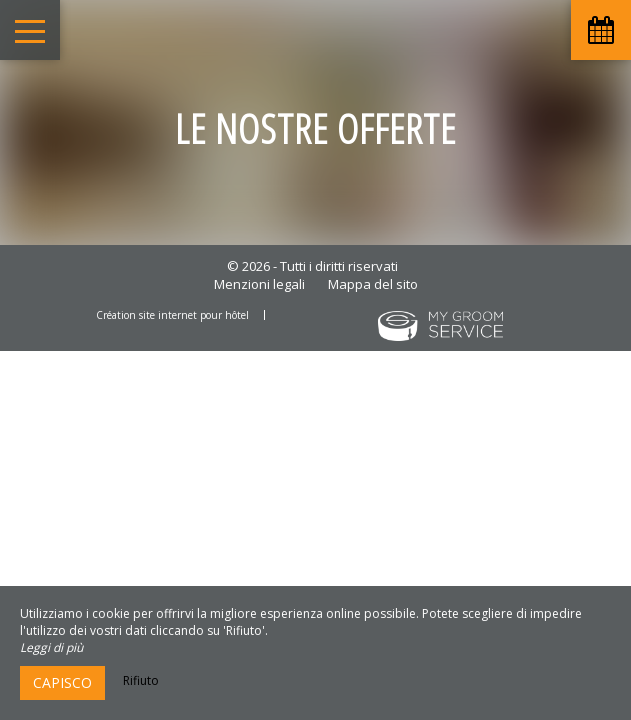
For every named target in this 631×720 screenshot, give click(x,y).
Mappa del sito (373, 284)
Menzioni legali (259, 284)
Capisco (62, 682)
